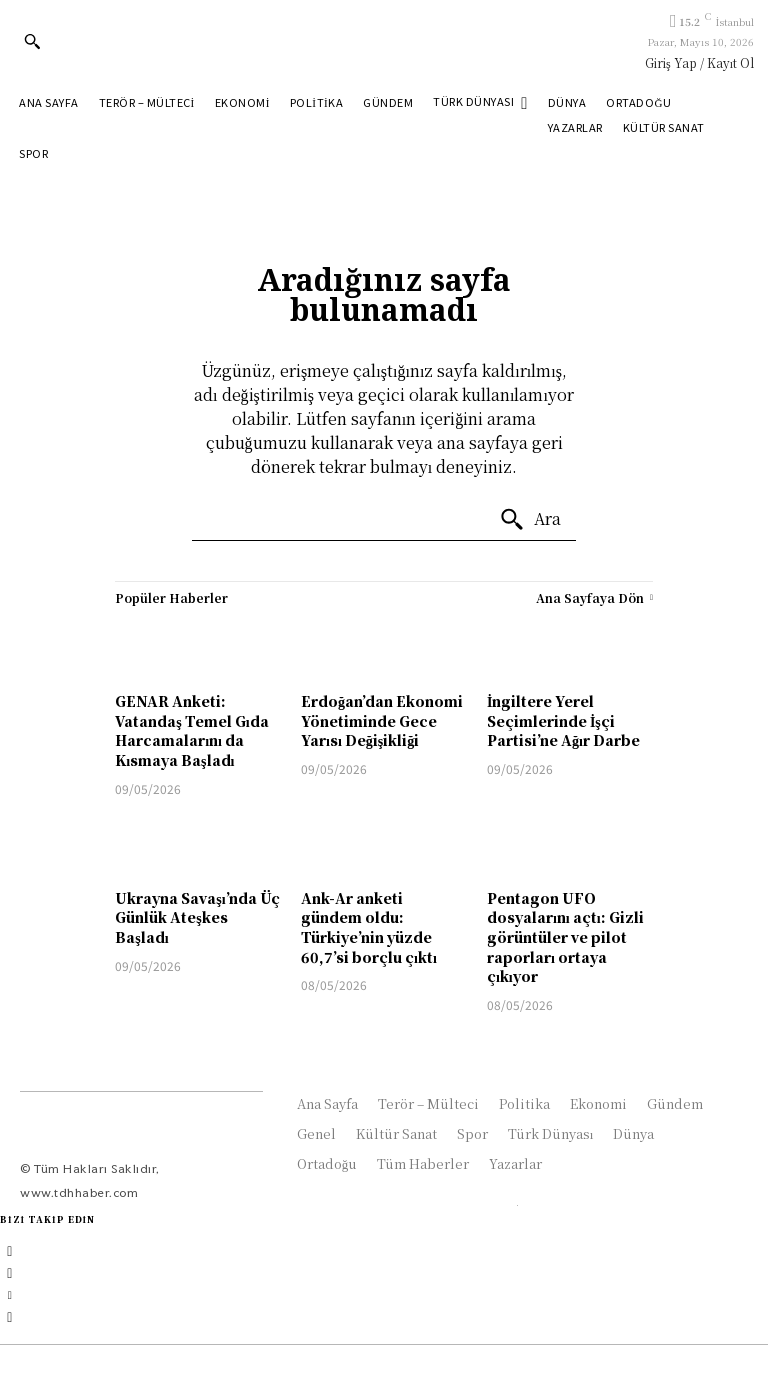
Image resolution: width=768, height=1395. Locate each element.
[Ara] (530, 520)
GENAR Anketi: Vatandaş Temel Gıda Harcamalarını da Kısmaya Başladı (191, 730)
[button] (32, 41)
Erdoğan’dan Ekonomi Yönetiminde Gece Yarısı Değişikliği (382, 720)
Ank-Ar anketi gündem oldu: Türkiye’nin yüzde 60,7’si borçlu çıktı (369, 927)
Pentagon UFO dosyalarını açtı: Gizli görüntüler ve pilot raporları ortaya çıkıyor (565, 937)
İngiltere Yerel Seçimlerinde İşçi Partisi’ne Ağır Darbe (563, 720)
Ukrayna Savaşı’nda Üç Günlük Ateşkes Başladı (197, 917)
